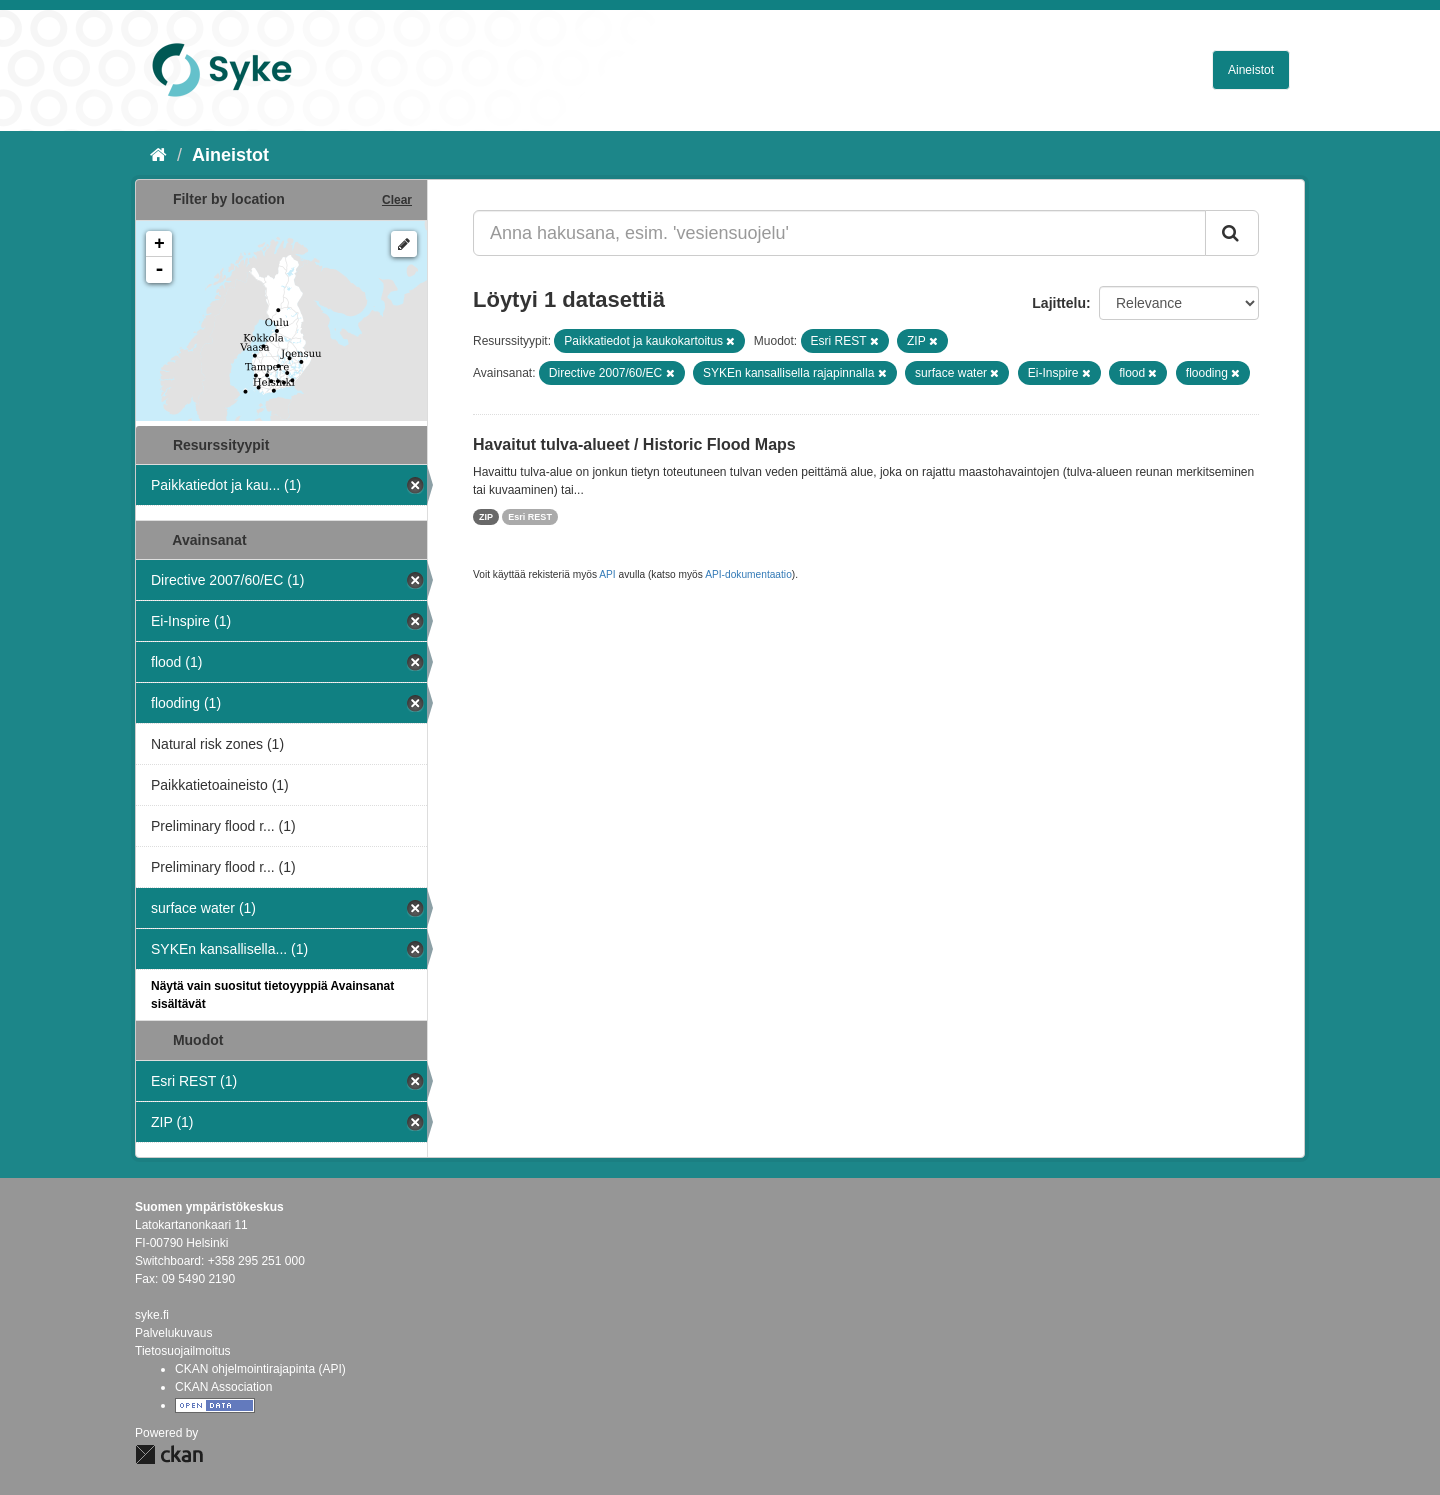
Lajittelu (1059, 303)
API (607, 574)
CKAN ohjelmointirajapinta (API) (260, 1369)
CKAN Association (223, 1387)
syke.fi (152, 1315)
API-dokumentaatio (748, 574)
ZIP (486, 517)
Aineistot (1251, 70)
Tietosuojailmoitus (183, 1351)
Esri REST (530, 517)
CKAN (169, 1454)
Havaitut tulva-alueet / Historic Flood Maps (634, 444)
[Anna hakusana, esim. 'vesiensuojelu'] (839, 233)
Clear (397, 200)
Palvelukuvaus (173, 1333)
